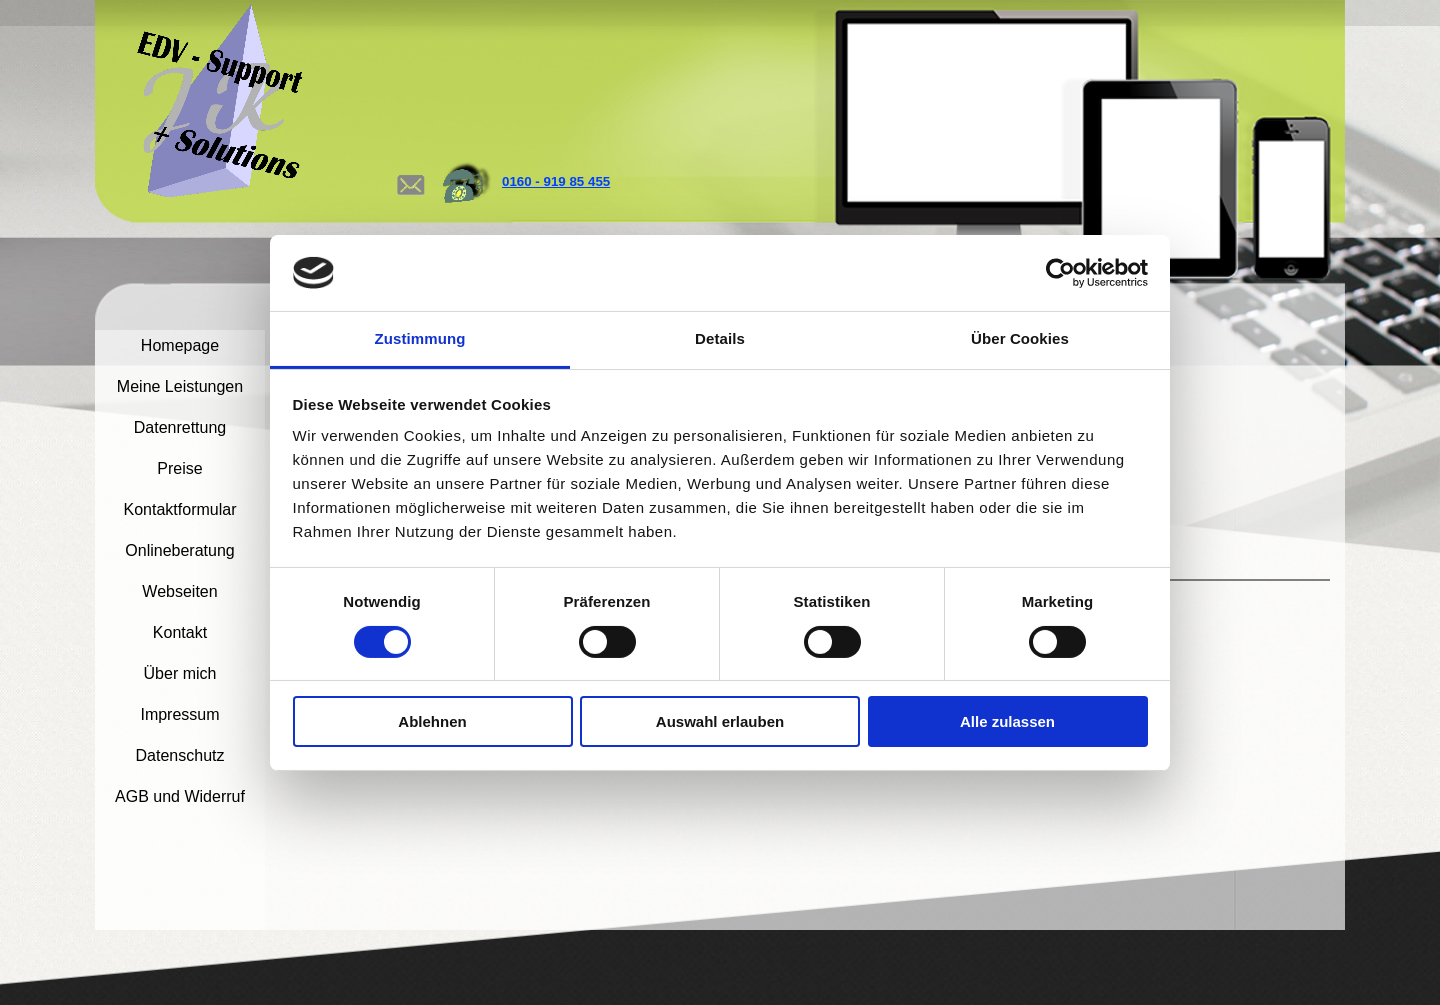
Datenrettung (180, 427)
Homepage (180, 345)
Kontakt (180, 632)
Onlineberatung (179, 550)
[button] (410, 165)
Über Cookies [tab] (1020, 338)
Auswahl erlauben (720, 721)
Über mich (180, 673)
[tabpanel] (593, 182)
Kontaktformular (180, 509)
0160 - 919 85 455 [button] (556, 181)
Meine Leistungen (180, 386)
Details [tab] (720, 338)
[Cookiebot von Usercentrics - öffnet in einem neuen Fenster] (1060, 273)
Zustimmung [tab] (420, 338)
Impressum (179, 714)
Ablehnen (432, 721)
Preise (179, 468)
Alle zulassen (1007, 721)
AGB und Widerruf (180, 796)
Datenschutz (180, 755)
